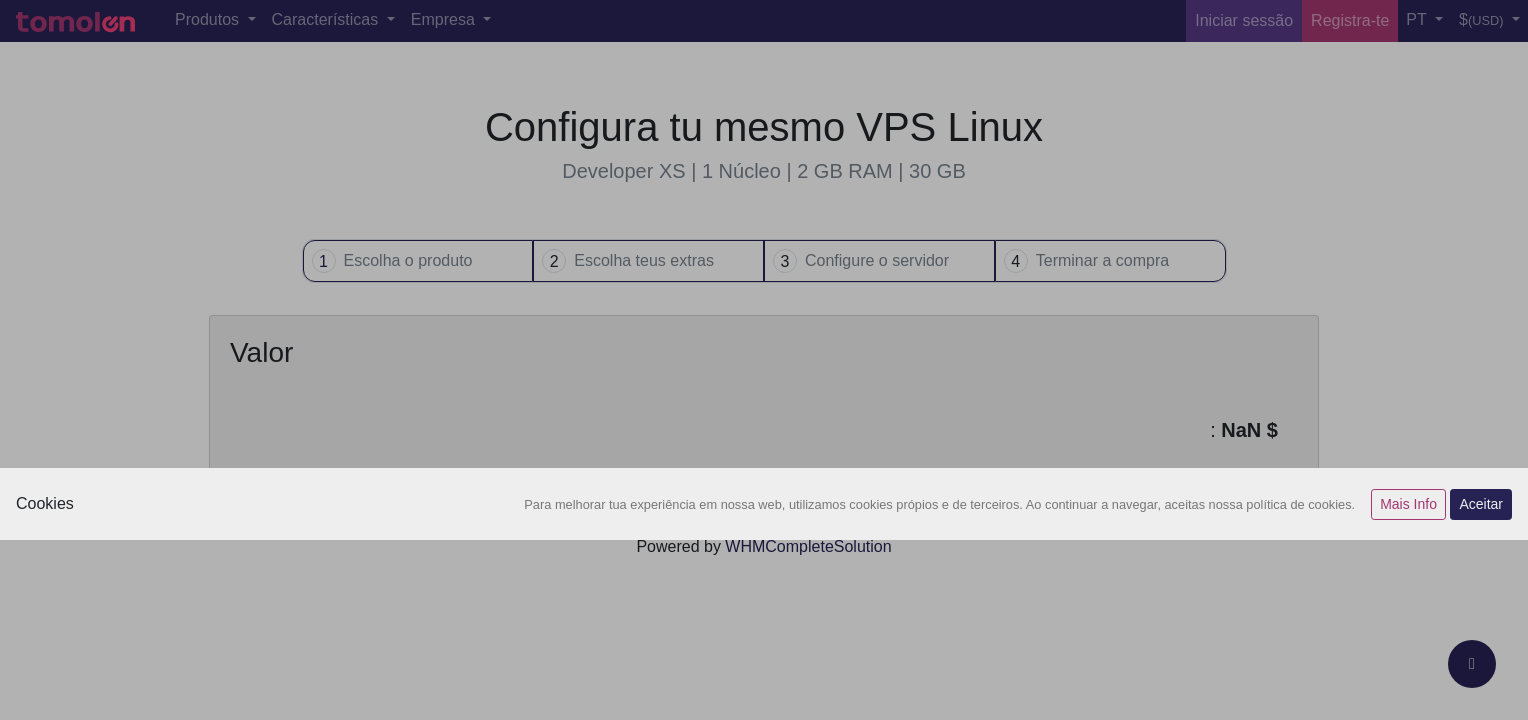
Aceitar (1481, 504)
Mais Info (1408, 504)
